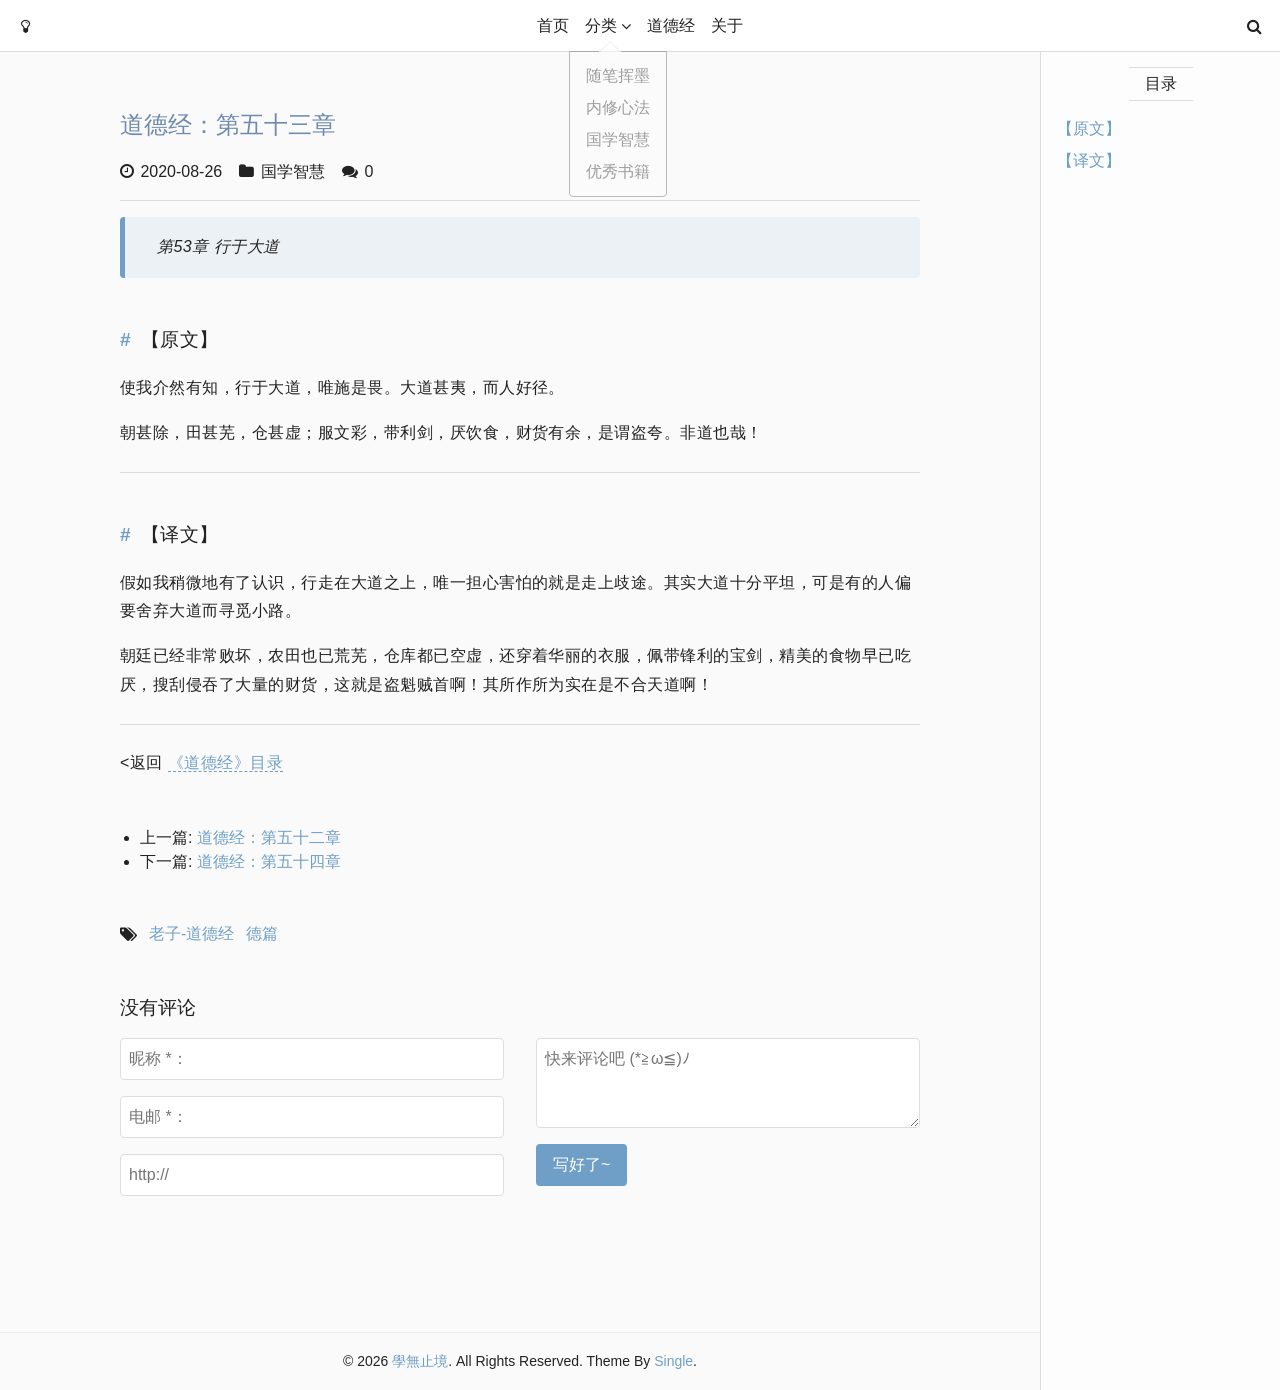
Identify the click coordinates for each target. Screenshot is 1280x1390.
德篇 (262, 933)
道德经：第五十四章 (269, 861)
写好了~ (581, 1164)
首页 (553, 25)
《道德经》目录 (225, 762)
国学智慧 (293, 171)
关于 (727, 25)
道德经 (671, 25)
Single (673, 1361)
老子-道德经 (191, 933)
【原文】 (1089, 128)
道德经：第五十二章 (269, 837)
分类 (601, 25)
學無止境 (420, 1361)
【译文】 (1089, 160)
